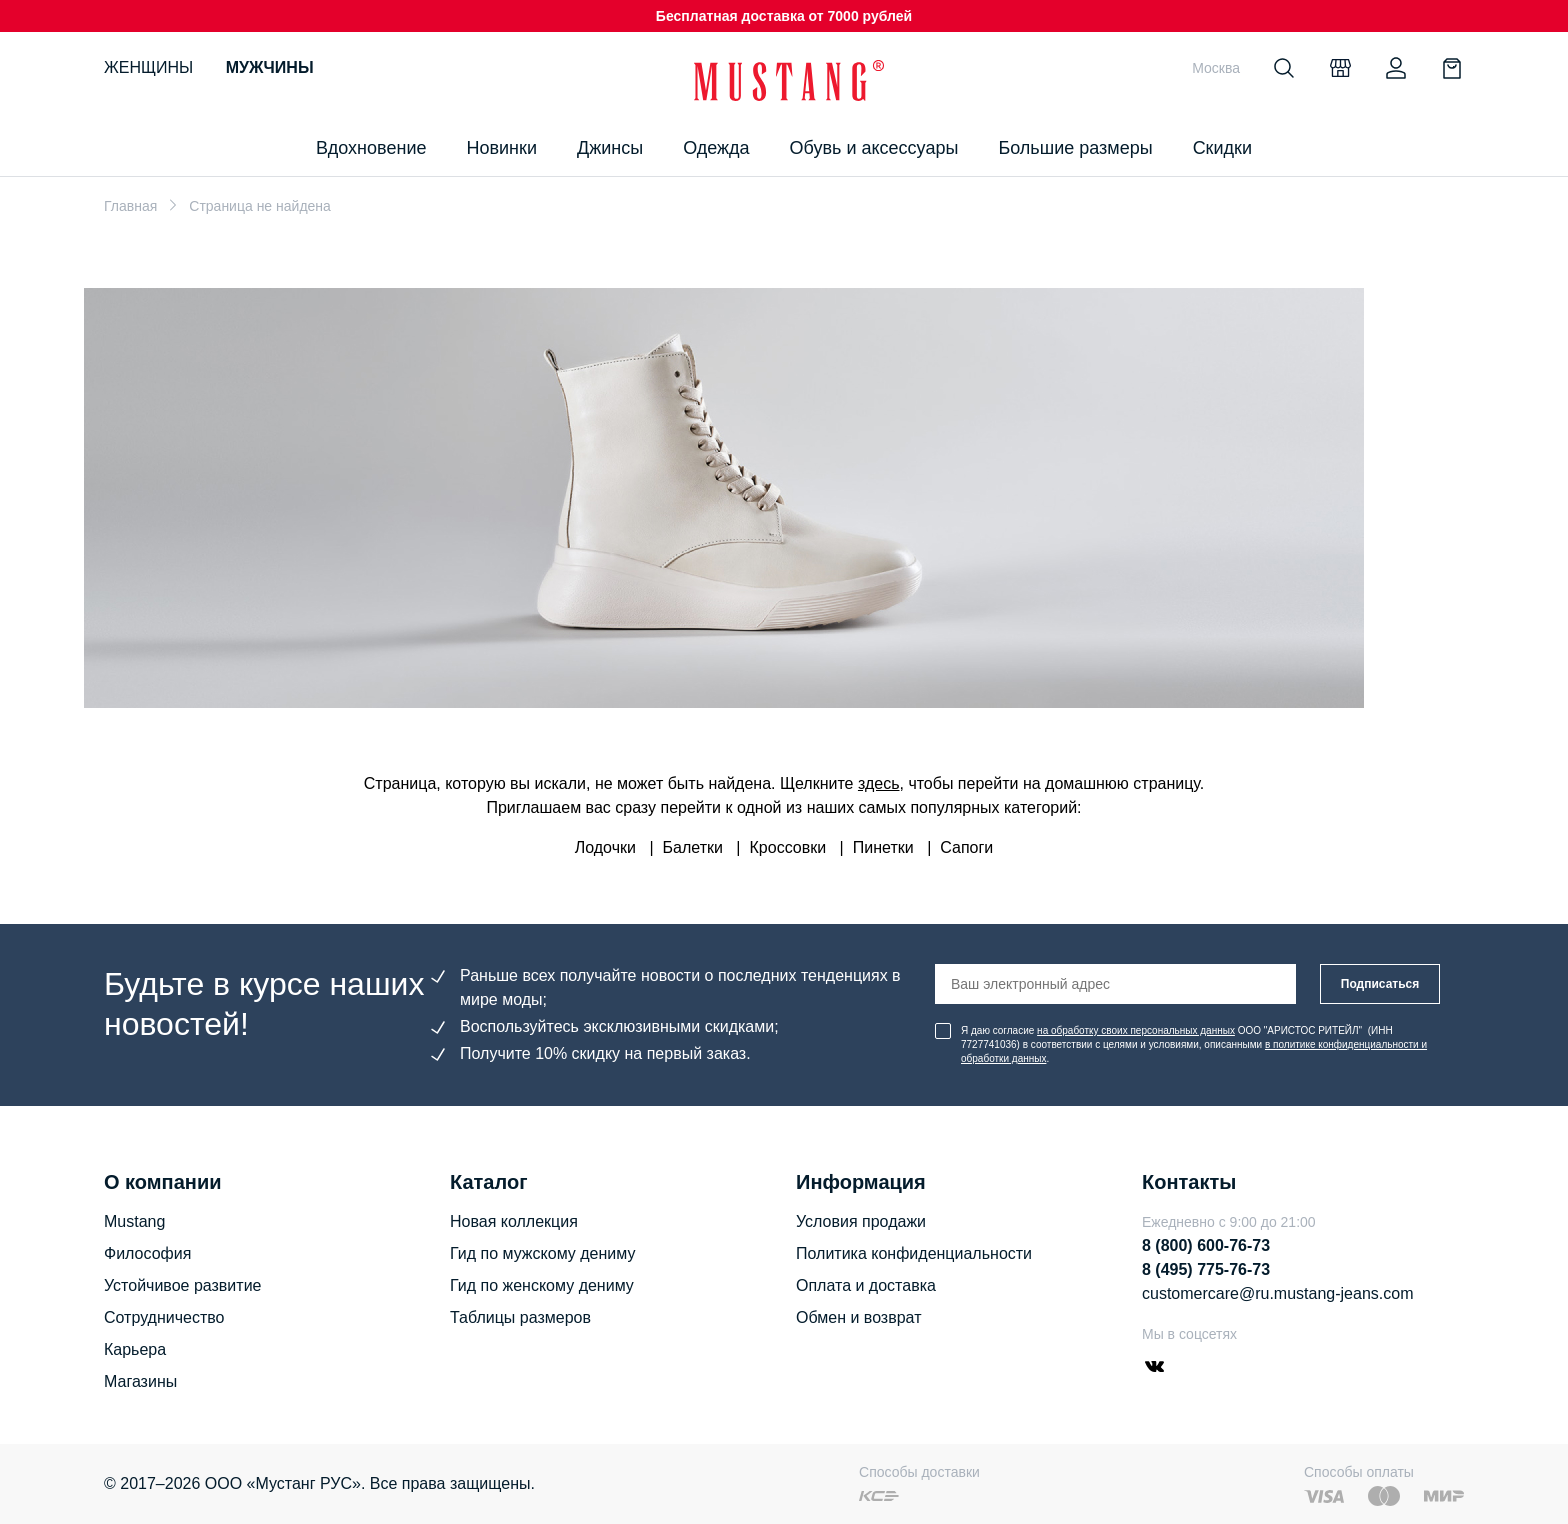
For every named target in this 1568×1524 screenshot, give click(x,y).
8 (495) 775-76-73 (1206, 1269)
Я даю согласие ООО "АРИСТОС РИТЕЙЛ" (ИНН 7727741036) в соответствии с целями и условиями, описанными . (1194, 1044)
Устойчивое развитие (182, 1285)
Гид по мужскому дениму (542, 1253)
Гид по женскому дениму (542, 1285)
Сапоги (966, 847)
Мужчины (270, 67)
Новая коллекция (514, 1221)
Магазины (140, 1381)
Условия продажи (861, 1221)
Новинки (501, 148)
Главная (130, 206)
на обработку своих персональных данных (1136, 1030)
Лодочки (605, 847)
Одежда (716, 148)
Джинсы (610, 148)
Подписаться (1380, 984)
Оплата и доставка (866, 1285)
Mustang (134, 1221)
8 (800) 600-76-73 (1206, 1245)
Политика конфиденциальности (914, 1253)
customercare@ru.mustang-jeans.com (1277, 1293)
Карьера (135, 1349)
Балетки (693, 847)
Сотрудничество (164, 1317)
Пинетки (883, 847)
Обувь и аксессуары (874, 148)
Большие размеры (1075, 148)
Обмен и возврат (858, 1317)
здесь (879, 783)
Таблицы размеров (520, 1317)
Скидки (1222, 148)
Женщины (148, 67)
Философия (147, 1253)
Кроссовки (788, 847)
